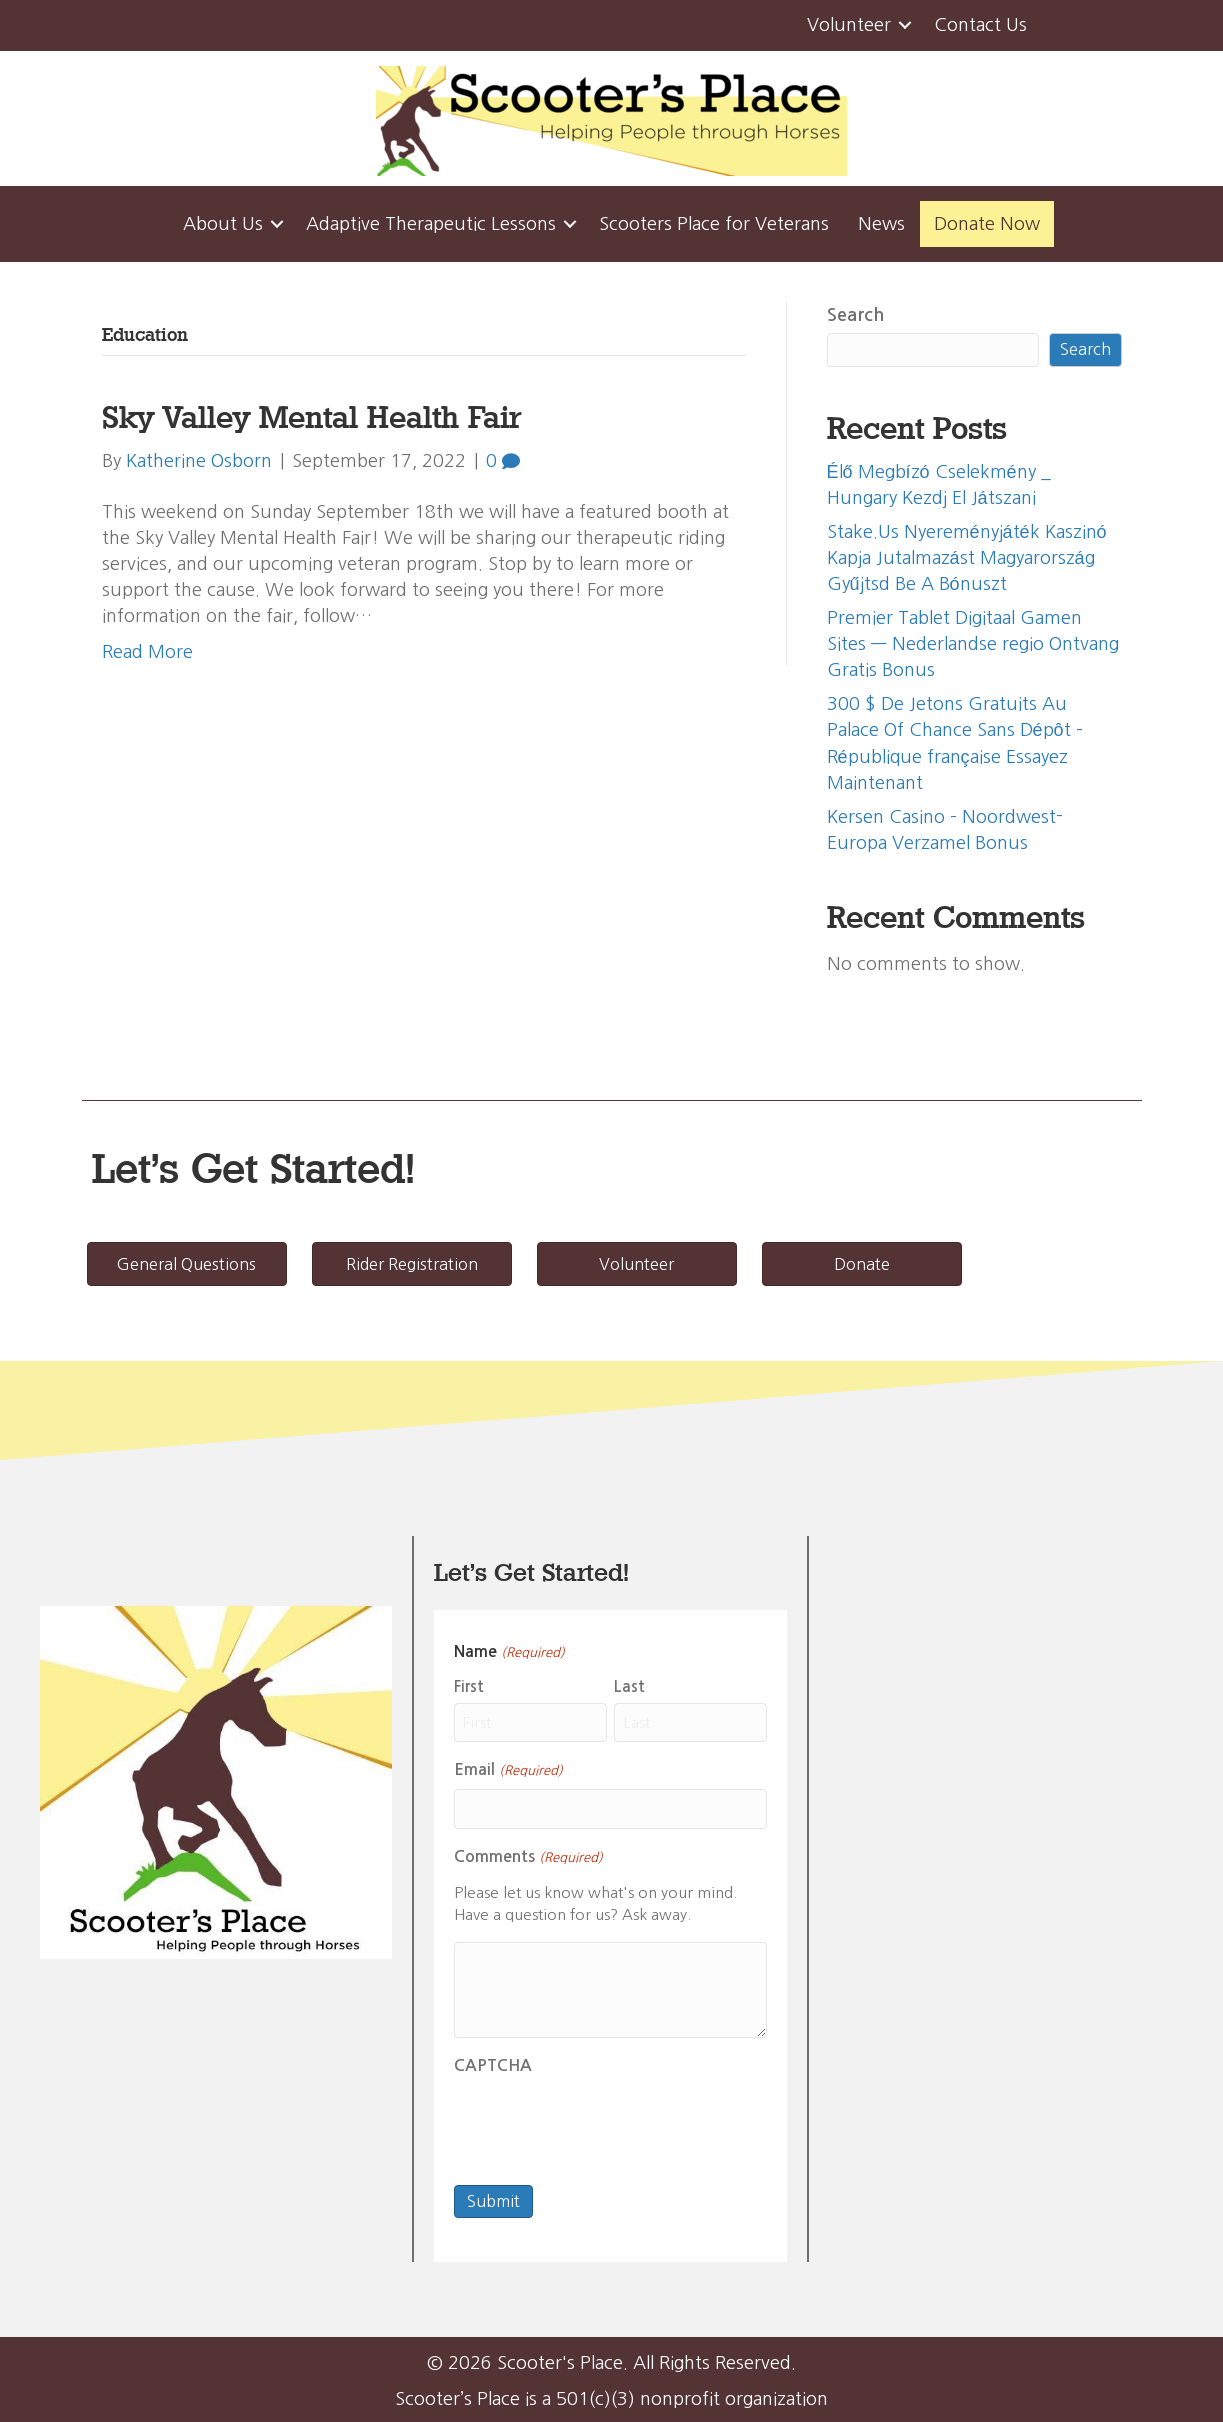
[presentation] (606, 2124)
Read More (147, 652)
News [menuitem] (881, 224)
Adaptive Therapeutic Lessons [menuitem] (431, 224)
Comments (528, 1858)
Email (508, 1771)
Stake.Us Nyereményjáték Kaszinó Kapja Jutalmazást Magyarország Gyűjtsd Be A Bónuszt (967, 558)
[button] (905, 25)
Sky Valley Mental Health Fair (311, 417)
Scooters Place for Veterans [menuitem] (714, 224)
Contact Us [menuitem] (980, 25)
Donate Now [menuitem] (987, 224)
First (469, 1686)
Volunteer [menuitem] (849, 25)
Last (629, 1686)
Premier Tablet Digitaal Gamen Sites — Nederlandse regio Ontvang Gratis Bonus (973, 644)
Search (855, 315)
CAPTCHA (493, 2065)
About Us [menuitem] (223, 224)
